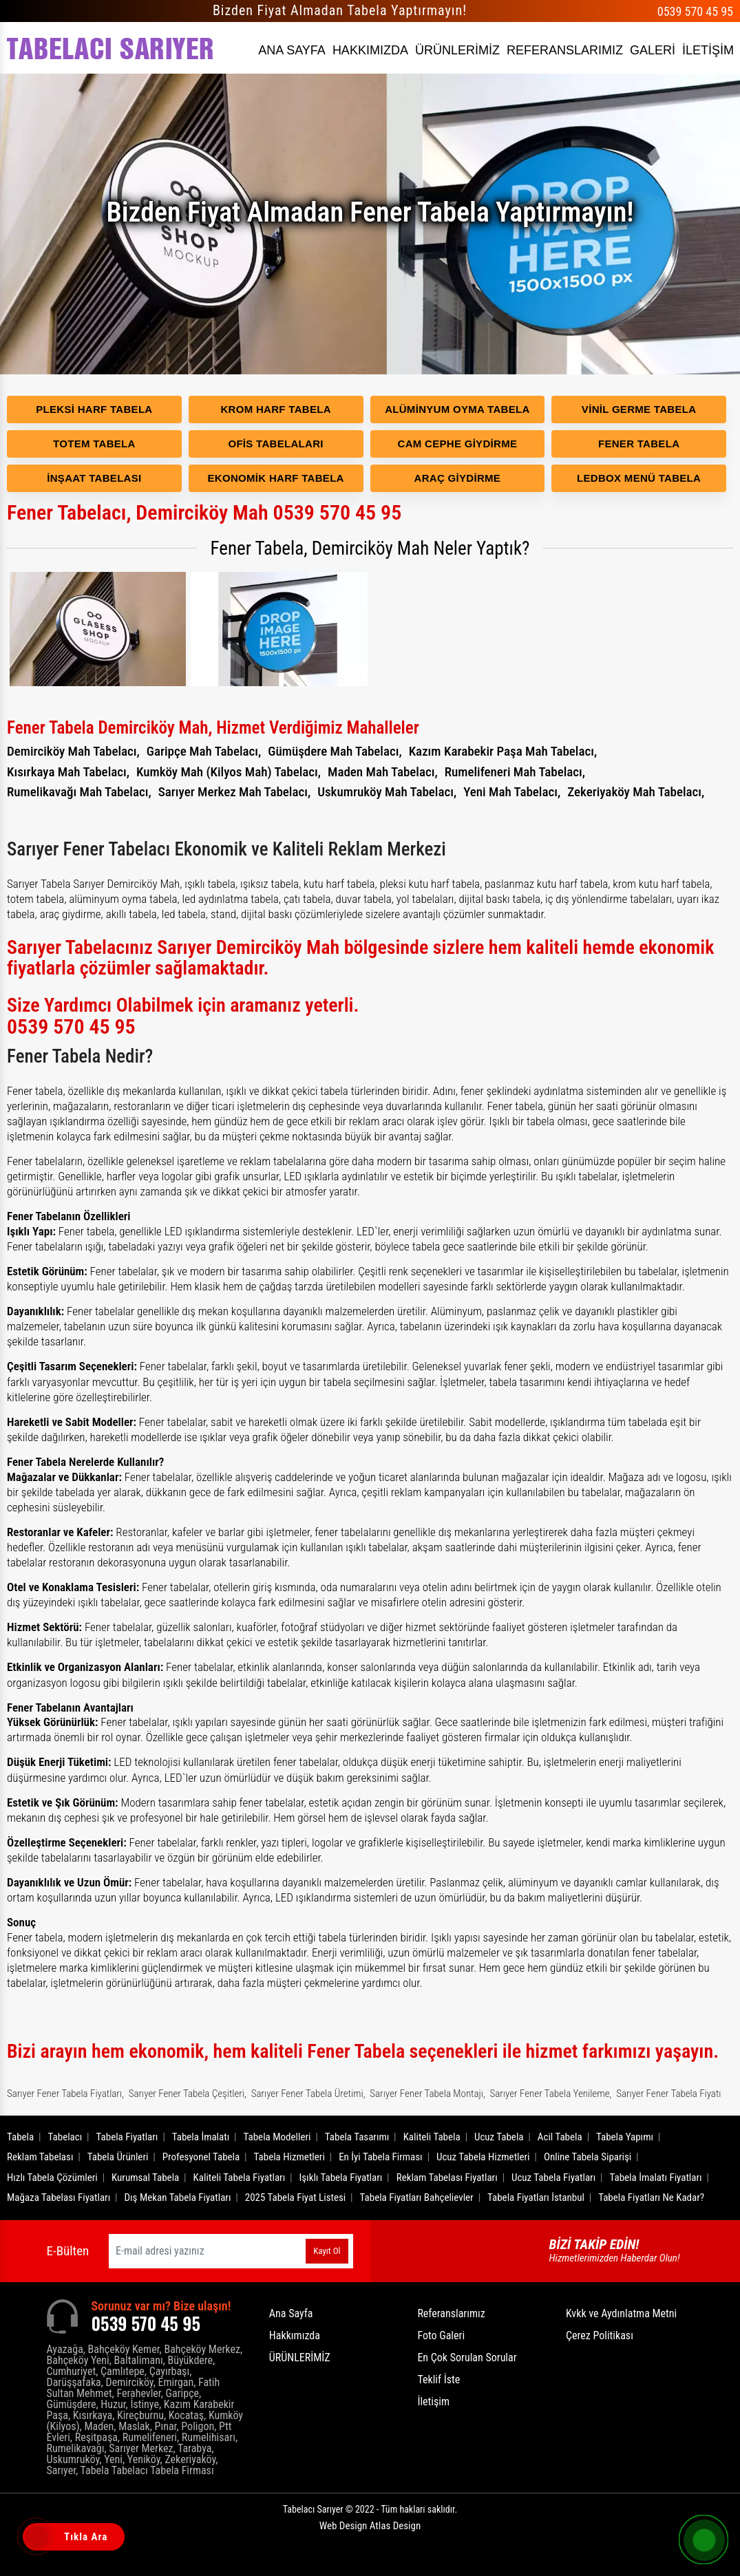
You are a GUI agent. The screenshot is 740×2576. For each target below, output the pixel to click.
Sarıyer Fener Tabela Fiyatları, (65, 2093)
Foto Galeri (441, 2335)
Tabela (20, 2137)
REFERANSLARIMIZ (565, 50)
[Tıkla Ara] (38, 2538)
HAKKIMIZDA (370, 50)
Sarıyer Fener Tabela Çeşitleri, (187, 2093)
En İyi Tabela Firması (381, 2157)
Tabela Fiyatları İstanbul (535, 2197)
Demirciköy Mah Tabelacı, (73, 751)
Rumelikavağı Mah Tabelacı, (79, 792)
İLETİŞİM (708, 50)
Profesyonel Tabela (201, 2157)
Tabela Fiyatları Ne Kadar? (651, 2197)
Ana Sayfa (291, 2313)
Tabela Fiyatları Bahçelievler (417, 2197)
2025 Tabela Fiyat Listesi (295, 2197)
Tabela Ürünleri (118, 2157)
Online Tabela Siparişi (587, 2157)
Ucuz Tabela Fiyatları (553, 2177)
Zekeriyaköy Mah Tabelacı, (635, 792)
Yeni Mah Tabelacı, (511, 792)
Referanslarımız (451, 2313)
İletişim (433, 2401)
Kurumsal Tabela (145, 2177)
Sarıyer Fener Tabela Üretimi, (308, 2093)
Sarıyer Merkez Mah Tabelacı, (234, 792)
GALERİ (652, 50)
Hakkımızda (294, 2335)
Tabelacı (65, 2137)
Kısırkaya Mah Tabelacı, (68, 772)
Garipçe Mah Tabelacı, (204, 751)
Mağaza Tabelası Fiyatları (58, 2197)
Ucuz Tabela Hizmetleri (483, 2157)
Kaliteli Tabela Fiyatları (239, 2177)
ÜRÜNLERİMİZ (457, 50)
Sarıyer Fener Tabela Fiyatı (668, 2093)
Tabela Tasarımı (357, 2137)
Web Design (370, 2526)
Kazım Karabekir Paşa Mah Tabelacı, (503, 751)
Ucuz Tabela (499, 2137)
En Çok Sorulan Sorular (466, 2357)
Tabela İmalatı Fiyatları (656, 2177)
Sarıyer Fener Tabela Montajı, (427, 2093)
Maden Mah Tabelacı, (383, 772)
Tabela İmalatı (201, 2137)
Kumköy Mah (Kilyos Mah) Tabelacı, (228, 772)
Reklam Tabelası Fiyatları (447, 2177)
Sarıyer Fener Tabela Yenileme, (551, 2093)
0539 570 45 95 (695, 11)
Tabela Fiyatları (127, 2137)
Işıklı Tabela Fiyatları (341, 2177)
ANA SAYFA (292, 50)
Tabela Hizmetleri (289, 2157)
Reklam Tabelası (40, 2157)
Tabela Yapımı (624, 2137)
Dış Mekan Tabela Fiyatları (178, 2197)
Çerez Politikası (599, 2335)
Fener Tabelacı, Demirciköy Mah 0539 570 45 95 (204, 512)
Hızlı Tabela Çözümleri (52, 2177)
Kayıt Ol (326, 2251)
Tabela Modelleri (277, 2137)
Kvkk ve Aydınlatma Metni (621, 2313)
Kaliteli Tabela (432, 2137)
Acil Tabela (560, 2137)
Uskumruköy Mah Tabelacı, (386, 792)
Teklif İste (438, 2379)
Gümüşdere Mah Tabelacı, (334, 751)
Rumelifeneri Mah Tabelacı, (515, 772)
